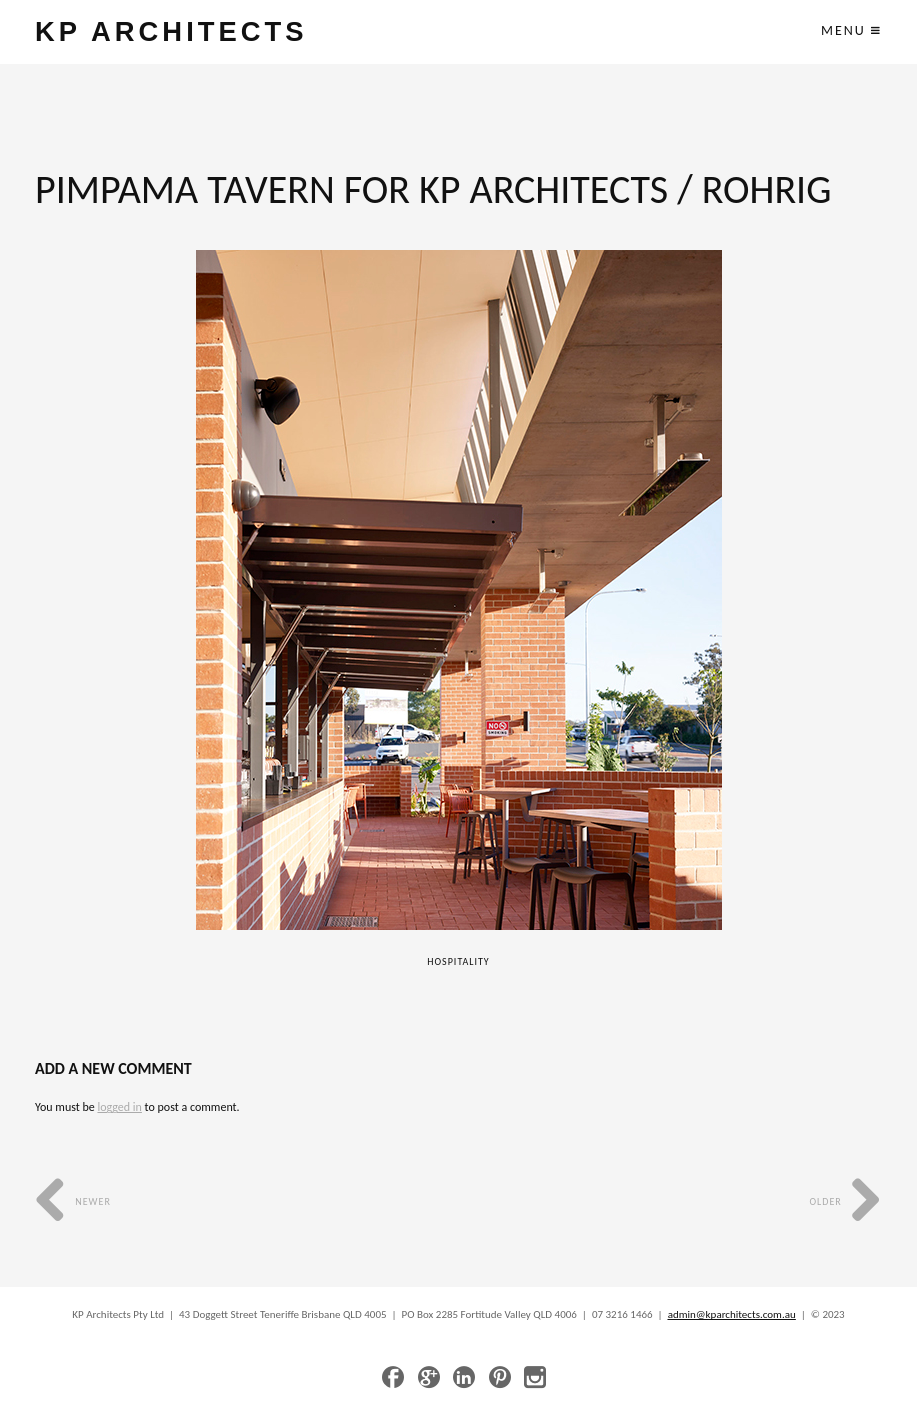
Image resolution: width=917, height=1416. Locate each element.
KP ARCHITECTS (171, 31)
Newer (73, 1201)
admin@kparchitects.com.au (732, 1314)
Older (845, 1201)
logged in (119, 1107)
